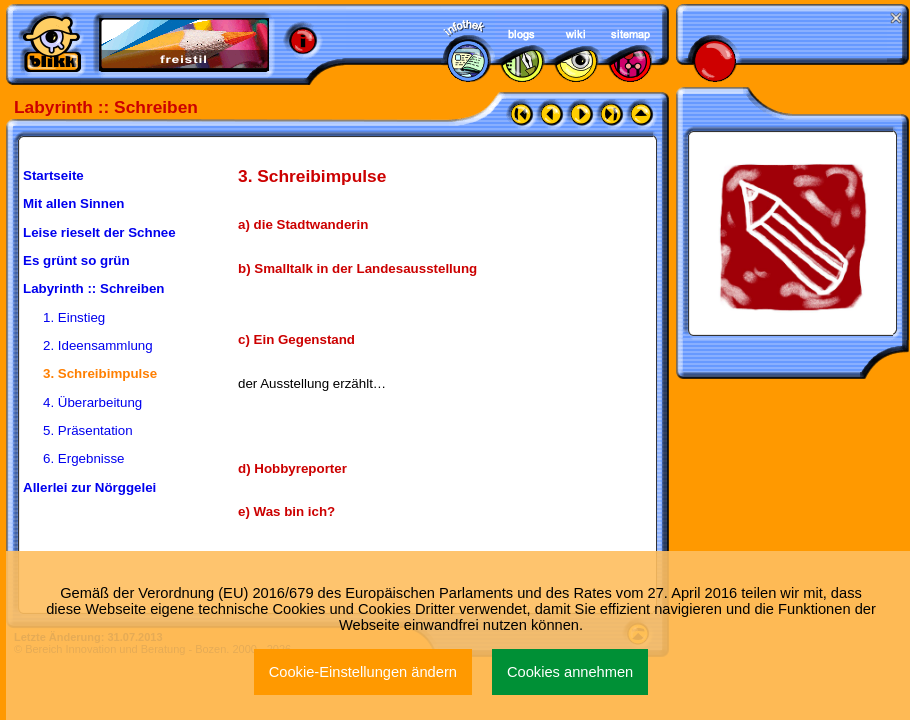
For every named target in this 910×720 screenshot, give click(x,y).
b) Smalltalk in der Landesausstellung (357, 268)
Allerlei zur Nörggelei (89, 487)
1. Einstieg (74, 317)
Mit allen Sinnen (73, 203)
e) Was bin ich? (286, 511)
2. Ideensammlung (98, 345)
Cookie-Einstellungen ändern (363, 672)
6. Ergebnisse (84, 458)
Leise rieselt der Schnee (99, 232)
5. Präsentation (88, 430)
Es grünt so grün (76, 260)
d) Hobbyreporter (292, 468)
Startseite (53, 175)
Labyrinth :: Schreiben (93, 288)
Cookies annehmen (570, 672)
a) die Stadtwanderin (303, 224)
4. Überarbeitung (92, 402)
